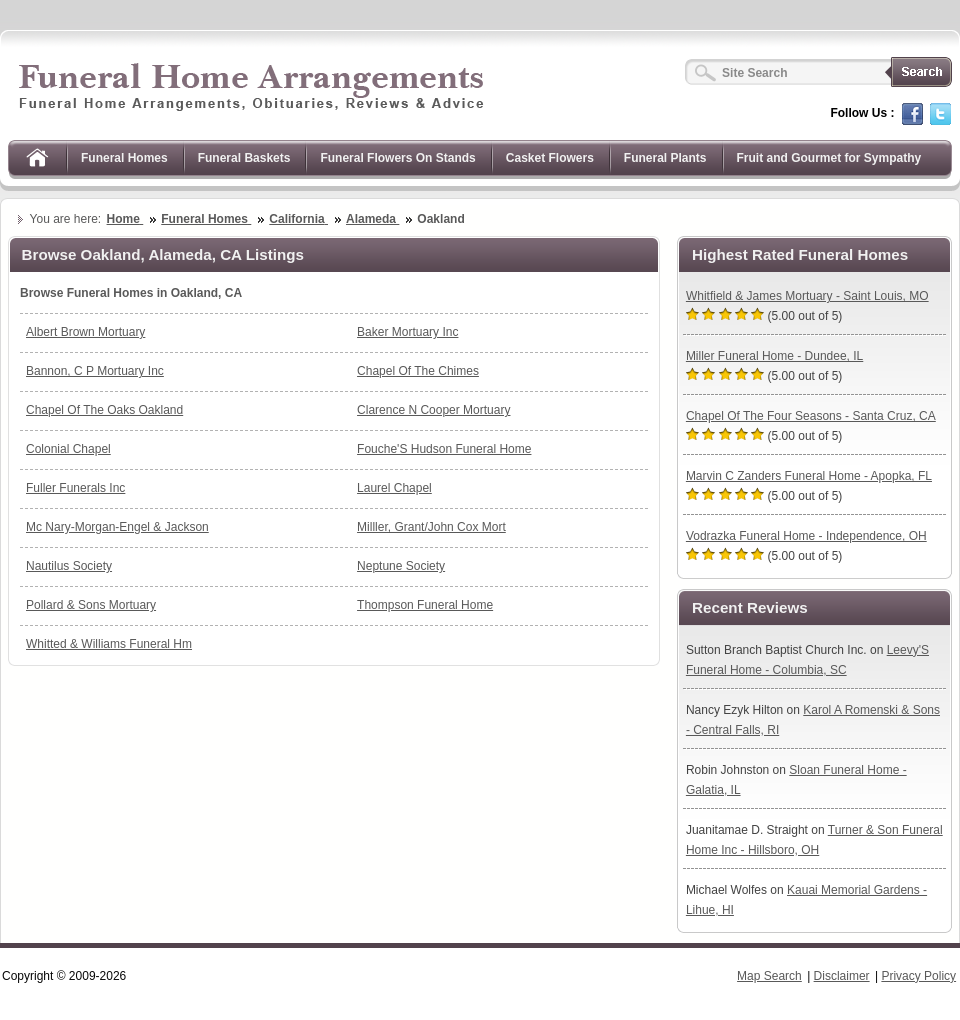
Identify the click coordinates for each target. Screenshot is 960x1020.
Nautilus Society (69, 566)
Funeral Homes (124, 158)
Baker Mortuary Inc (407, 332)
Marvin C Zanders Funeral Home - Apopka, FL (809, 476)
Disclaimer (842, 976)
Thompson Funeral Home (425, 605)
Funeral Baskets (244, 158)
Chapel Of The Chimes (418, 371)
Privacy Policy (918, 976)
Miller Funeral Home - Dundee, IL (774, 356)
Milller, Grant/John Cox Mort (431, 527)
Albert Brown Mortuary (85, 332)
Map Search (769, 976)
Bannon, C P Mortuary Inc (95, 371)
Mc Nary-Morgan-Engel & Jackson (117, 527)
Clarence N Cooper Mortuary (433, 410)
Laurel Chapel (394, 488)
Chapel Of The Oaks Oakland (104, 410)
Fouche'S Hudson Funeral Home (444, 449)
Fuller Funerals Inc (75, 488)
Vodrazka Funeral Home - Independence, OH (806, 536)
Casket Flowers (550, 158)
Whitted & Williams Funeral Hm (109, 644)
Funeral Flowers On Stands (397, 158)
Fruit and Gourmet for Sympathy (829, 158)
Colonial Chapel (68, 449)
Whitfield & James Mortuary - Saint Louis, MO (807, 296)
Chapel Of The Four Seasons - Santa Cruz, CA (811, 416)
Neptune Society (401, 566)
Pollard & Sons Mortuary (91, 605)
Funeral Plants (665, 158)
